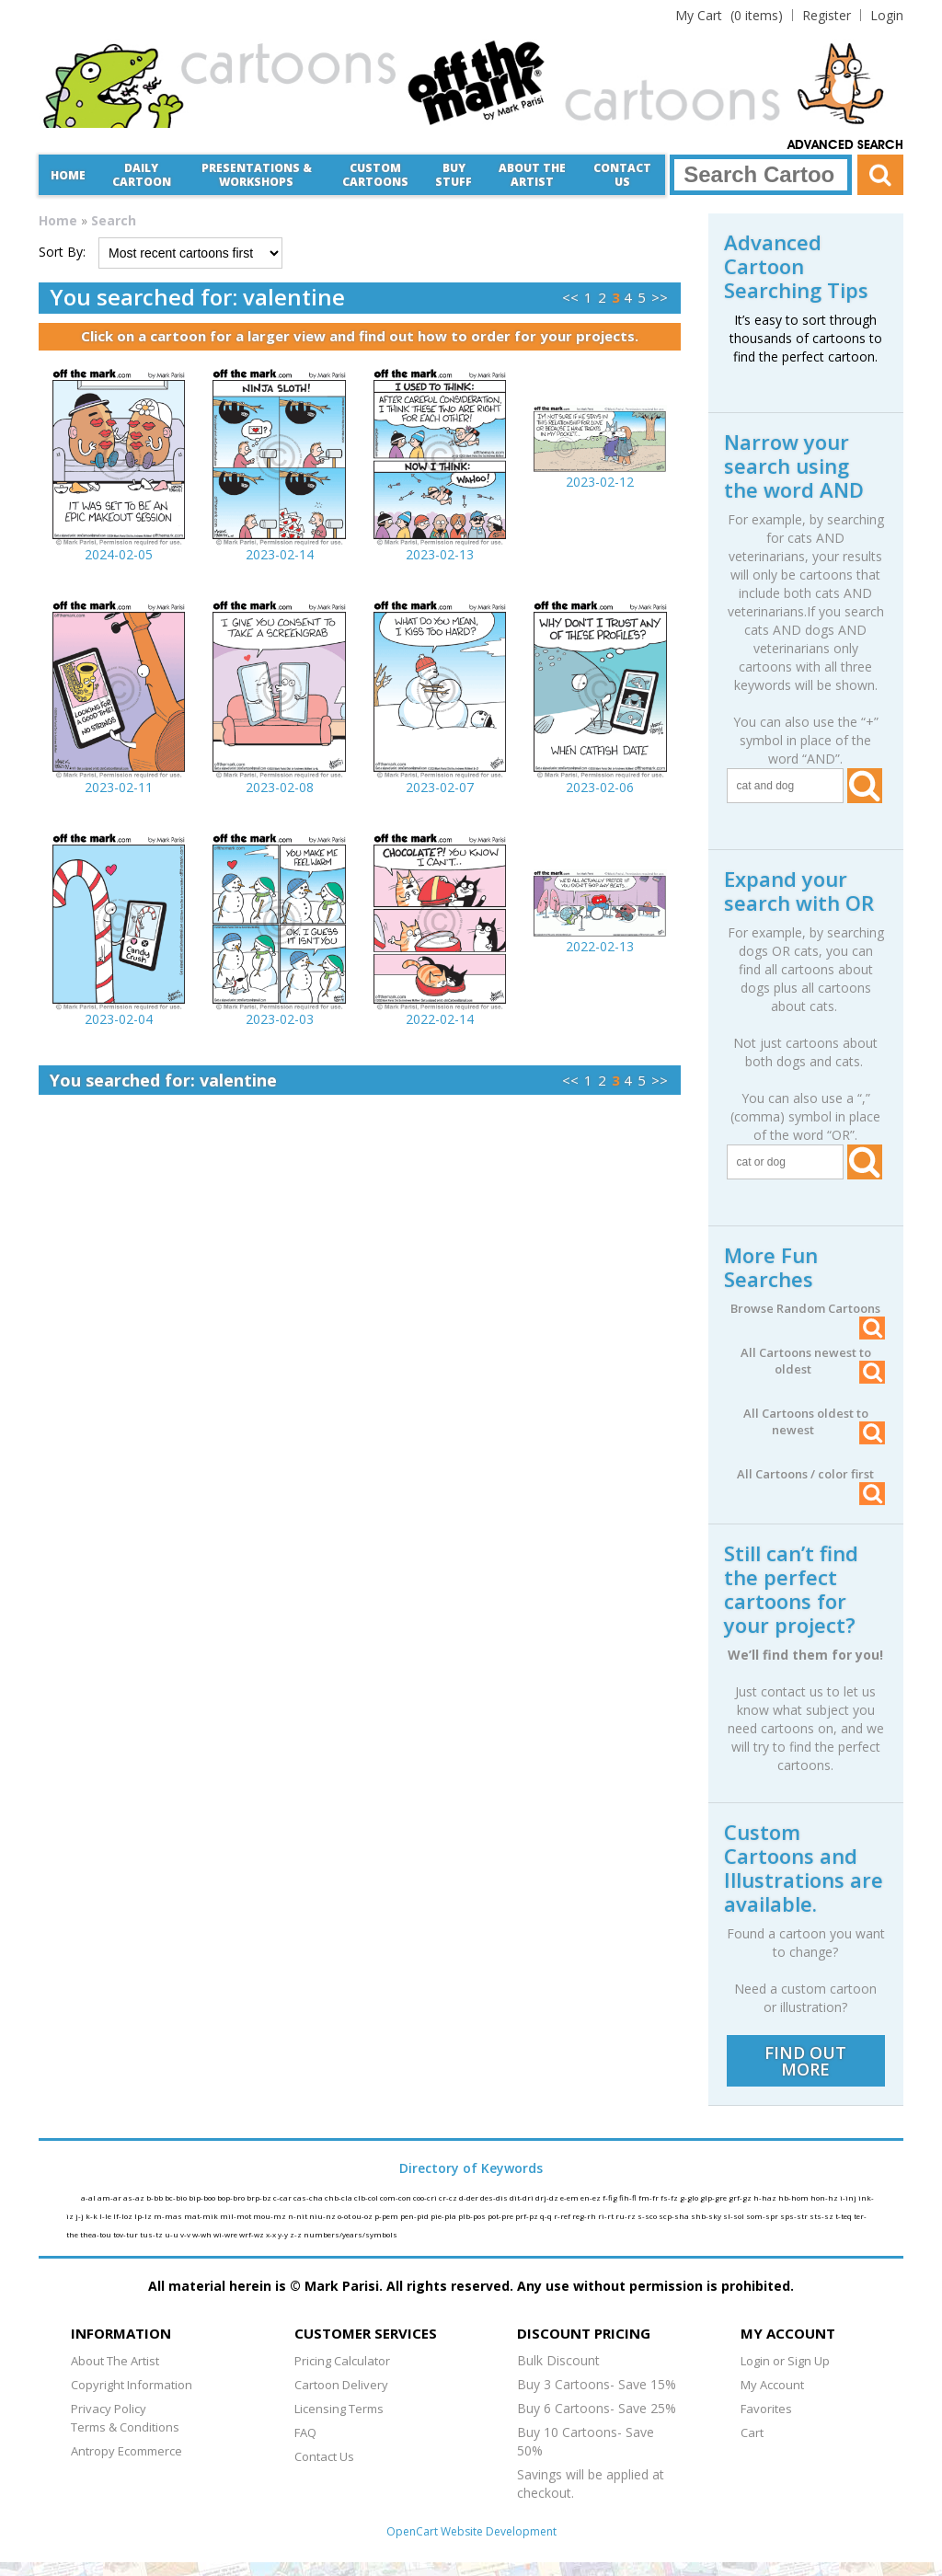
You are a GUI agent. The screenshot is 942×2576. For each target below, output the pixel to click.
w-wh (202, 2234)
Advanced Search (845, 145)
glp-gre (714, 2197)
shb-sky (707, 2216)
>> (659, 297)
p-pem (387, 2216)
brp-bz (260, 2197)
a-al (89, 2197)
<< (570, 297)
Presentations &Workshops (256, 175)
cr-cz (449, 2197)
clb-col (367, 2197)
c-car (283, 2197)
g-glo (690, 2197)
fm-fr (649, 2197)
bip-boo (203, 2197)
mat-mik (202, 2216)
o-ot (345, 2216)
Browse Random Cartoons (807, 1308)
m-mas (169, 2216)
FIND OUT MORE (805, 2060)
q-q (547, 2216)
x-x (272, 2234)
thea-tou (96, 2234)
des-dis (495, 2197)
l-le (106, 2216)
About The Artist (115, 2360)
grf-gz (741, 2197)
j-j (80, 2216)
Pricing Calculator (342, 2360)
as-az (134, 2197)
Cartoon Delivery (341, 2384)
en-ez (591, 2197)
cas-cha (309, 2197)
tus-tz (152, 2234)
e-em (570, 2197)
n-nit (298, 2216)
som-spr (763, 2216)
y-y (284, 2234)
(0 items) (729, 15)
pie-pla (444, 2216)
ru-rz (626, 2216)
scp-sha (675, 2216)
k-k (92, 2216)
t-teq (844, 2216)
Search (113, 220)
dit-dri (522, 2197)
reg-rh (585, 2216)
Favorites (766, 2408)
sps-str (795, 2216)
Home (68, 175)
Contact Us (622, 175)
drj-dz (547, 2197)
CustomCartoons (375, 175)
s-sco (648, 2216)
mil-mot (236, 2216)
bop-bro (232, 2197)
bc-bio (177, 2197)
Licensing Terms (339, 2408)
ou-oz (363, 2216)
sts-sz (822, 2216)
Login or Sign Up (785, 2360)
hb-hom (794, 2197)
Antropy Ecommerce (126, 2451)
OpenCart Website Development (471, 2531)
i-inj (849, 2197)
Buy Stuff (453, 175)
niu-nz (323, 2216)
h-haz (765, 2197)
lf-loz (123, 2216)
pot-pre (501, 2216)
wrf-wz (252, 2234)
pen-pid (415, 2216)
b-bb (155, 2197)
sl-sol (734, 2216)
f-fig (611, 2197)
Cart (752, 2432)
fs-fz (670, 2197)
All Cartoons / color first (811, 1474)
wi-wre (226, 2234)
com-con (396, 2197)
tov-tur (126, 2234)
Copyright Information (131, 2384)
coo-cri (426, 2197)
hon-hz (825, 2197)
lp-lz (144, 2216)
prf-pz (527, 2216)
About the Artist (532, 175)
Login (886, 15)
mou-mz (270, 2216)
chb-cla (339, 2197)
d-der (469, 2197)
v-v (186, 2234)
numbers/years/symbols (350, 2234)
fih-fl (628, 2197)
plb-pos (473, 2216)
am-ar (110, 2197)
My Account (772, 2384)
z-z (297, 2234)
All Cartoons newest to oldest (813, 1360)
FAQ (305, 2432)
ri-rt (606, 2216)
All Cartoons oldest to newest (814, 1421)
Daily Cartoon (141, 175)
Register (826, 15)
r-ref (563, 2216)
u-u (172, 2234)
